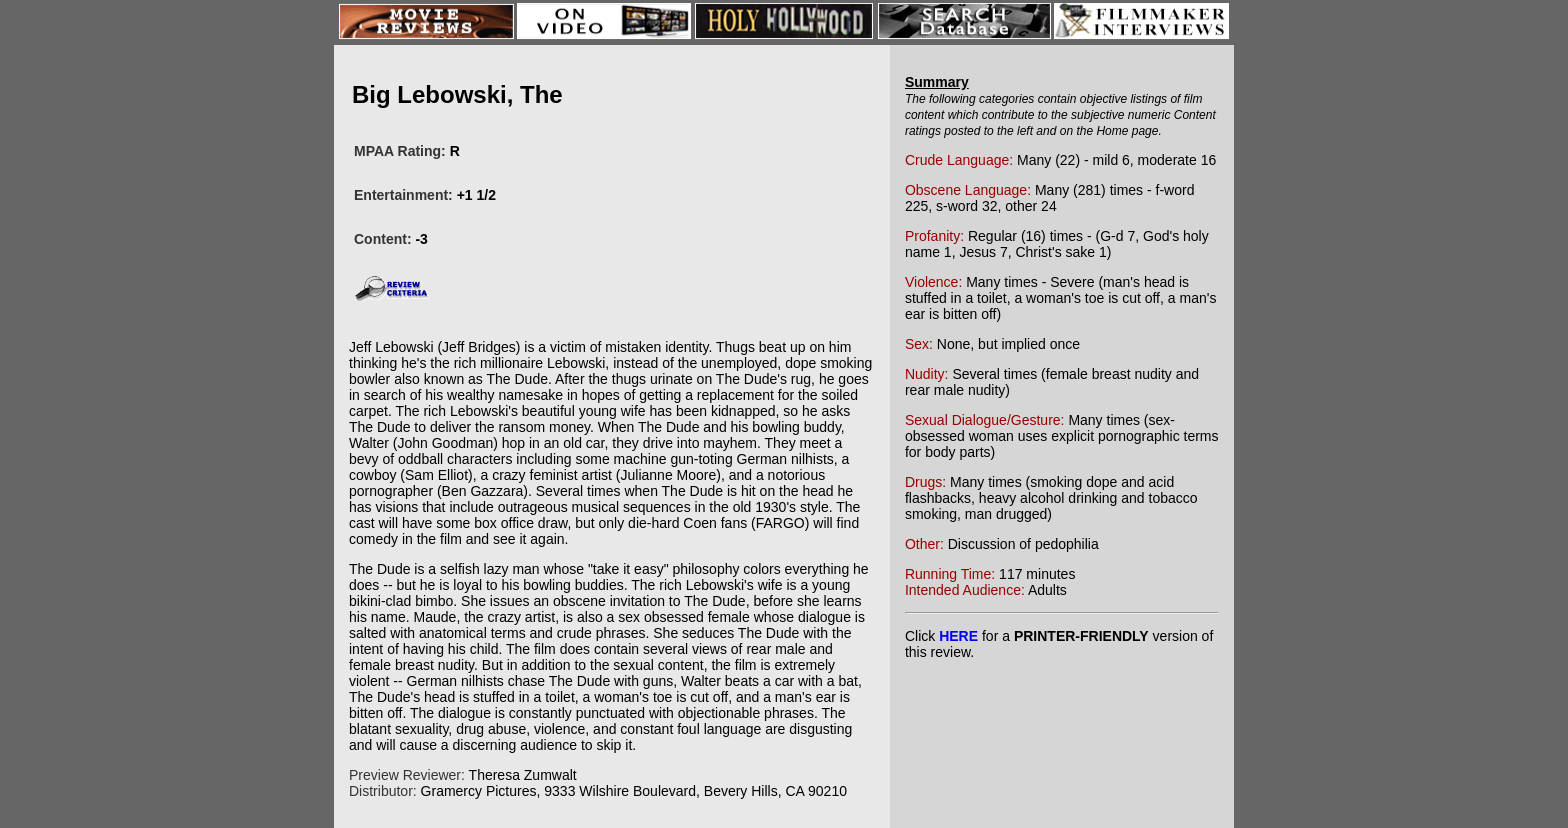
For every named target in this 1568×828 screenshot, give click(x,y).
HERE (958, 636)
